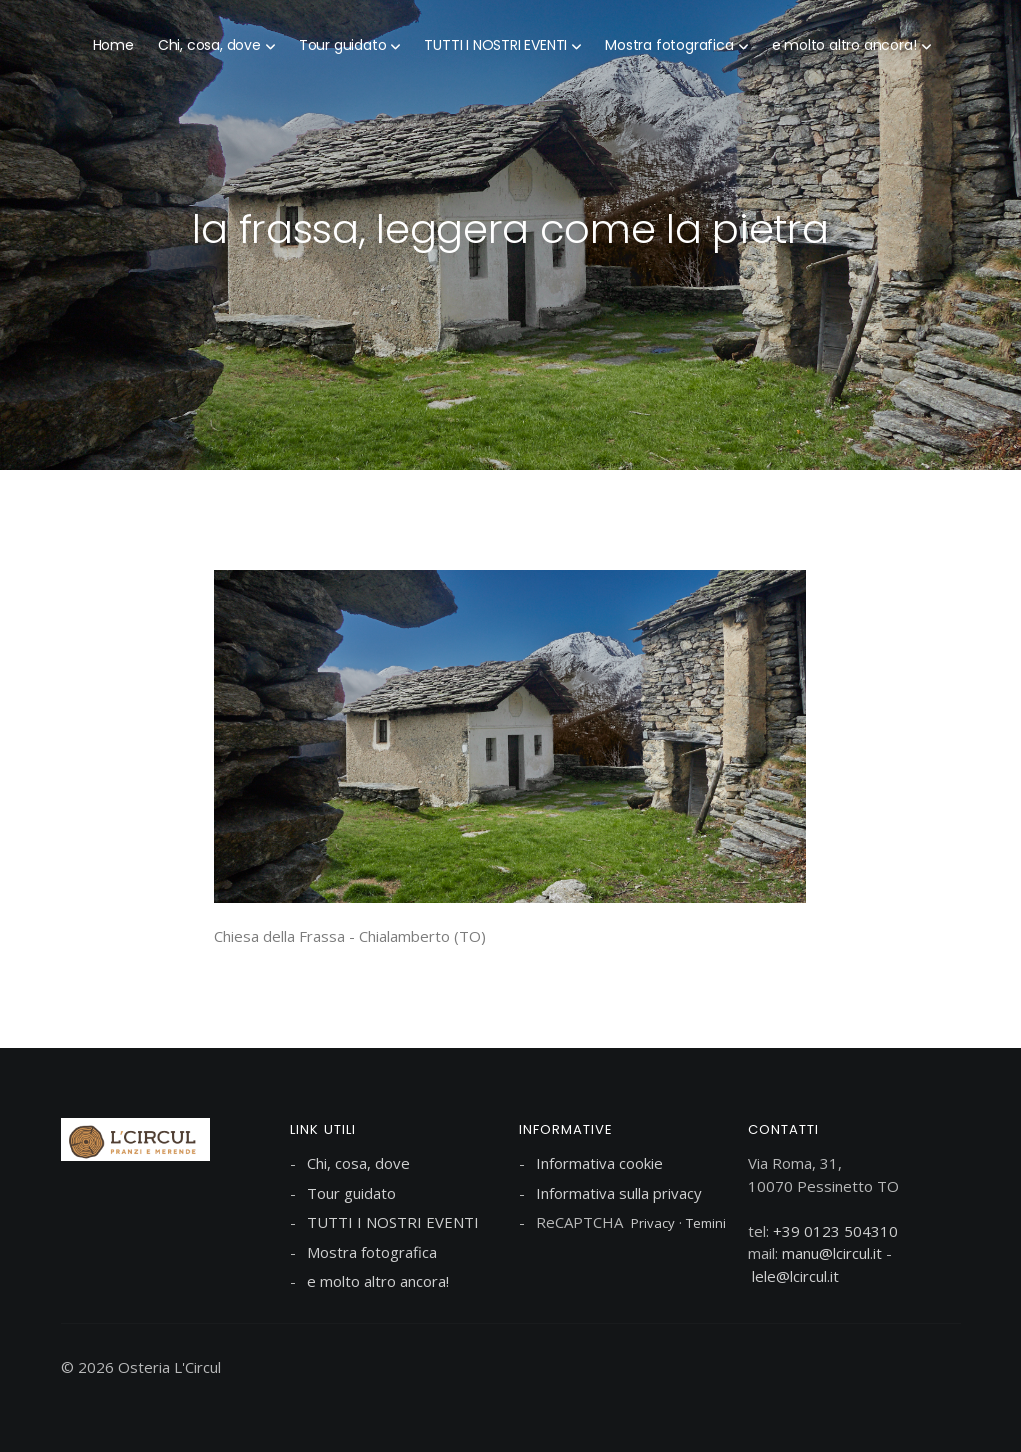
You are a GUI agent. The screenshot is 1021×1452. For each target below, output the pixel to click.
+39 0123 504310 (835, 1231)
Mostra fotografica (669, 45)
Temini (706, 1223)
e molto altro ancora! (844, 45)
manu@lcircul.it (832, 1253)
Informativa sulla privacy (619, 1193)
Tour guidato (343, 45)
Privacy (653, 1223)
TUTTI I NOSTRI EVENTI (495, 45)
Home (113, 45)
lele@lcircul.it (795, 1276)
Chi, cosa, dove (209, 45)
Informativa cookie (599, 1163)
